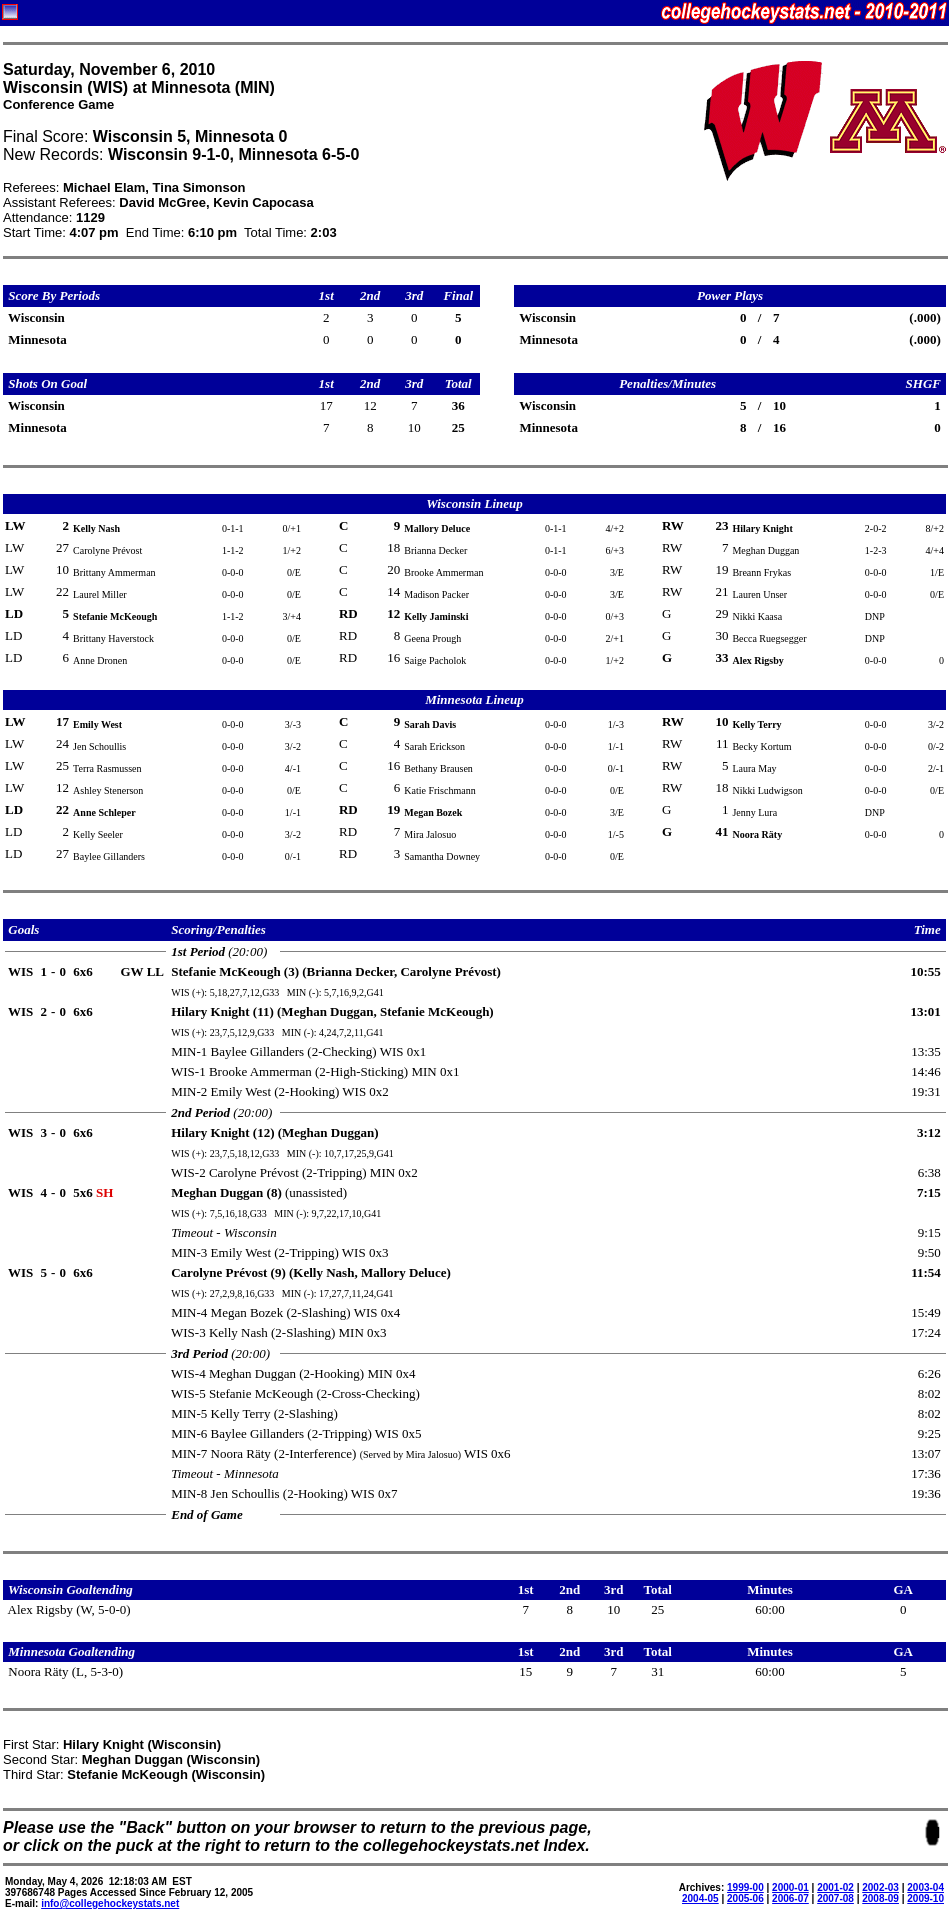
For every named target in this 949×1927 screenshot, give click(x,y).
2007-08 (835, 1898)
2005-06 (745, 1898)
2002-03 (880, 1887)
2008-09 (880, 1898)
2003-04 (925, 1887)
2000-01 (790, 1887)
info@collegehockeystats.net (110, 1903)
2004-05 (700, 1898)
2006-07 (790, 1898)
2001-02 (835, 1887)
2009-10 (925, 1898)
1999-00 (745, 1887)
